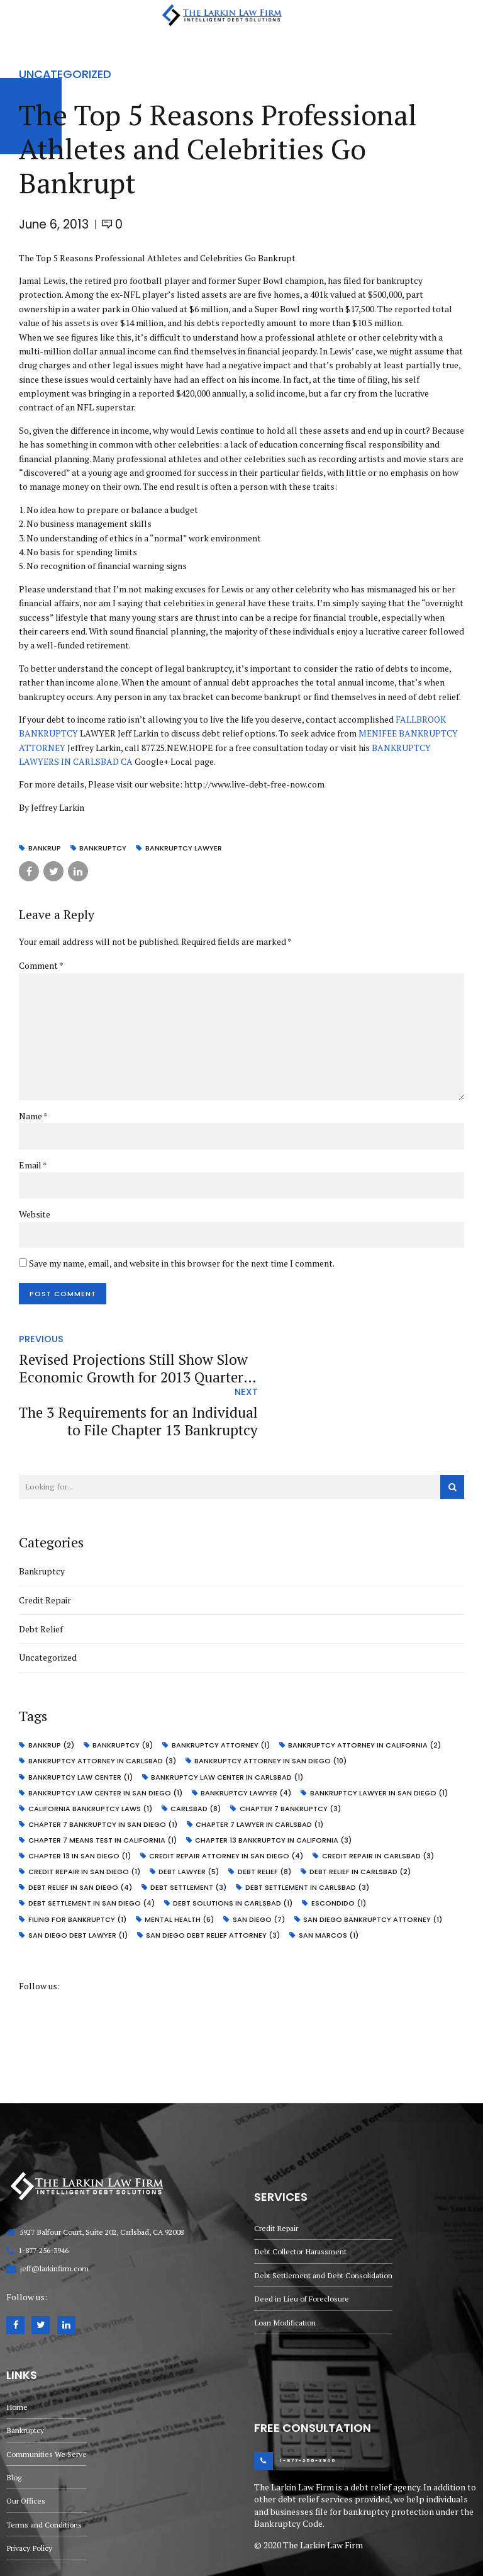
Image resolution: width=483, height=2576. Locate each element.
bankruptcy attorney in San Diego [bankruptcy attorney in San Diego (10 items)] (272, 1710)
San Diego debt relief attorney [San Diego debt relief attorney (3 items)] (214, 1880)
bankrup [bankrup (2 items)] (52, 1695)
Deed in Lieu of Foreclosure (302, 2242)
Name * (33, 1117)
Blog (14, 2424)
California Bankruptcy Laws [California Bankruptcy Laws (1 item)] (91, 1757)
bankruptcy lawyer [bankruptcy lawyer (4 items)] (247, 1741)
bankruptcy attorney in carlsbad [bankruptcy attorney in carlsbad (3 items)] (103, 1710)
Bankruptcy (42, 1521)
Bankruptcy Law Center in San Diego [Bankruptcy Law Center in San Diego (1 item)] (106, 1741)
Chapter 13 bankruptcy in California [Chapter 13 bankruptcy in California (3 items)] (274, 1787)
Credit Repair (45, 1550)
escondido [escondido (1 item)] (340, 1849)
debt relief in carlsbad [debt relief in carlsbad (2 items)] (362, 1818)
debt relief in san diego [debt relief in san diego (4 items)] (81, 1834)
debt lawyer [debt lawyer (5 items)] (190, 1818)
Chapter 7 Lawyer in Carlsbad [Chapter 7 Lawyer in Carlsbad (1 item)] (261, 1772)
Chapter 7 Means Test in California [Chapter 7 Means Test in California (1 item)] (103, 1787)
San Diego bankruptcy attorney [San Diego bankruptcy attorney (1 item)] (375, 1864)
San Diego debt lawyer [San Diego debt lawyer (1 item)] (78, 1880)
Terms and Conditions (44, 2473)
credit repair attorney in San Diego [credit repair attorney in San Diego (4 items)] (227, 1803)
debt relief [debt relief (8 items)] (266, 1818)
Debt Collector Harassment (301, 2194)
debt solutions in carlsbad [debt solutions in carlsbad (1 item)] (234, 1849)
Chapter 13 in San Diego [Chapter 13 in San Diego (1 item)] (80, 1803)
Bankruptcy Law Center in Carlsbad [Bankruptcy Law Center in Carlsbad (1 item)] (228, 1726)
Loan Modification (286, 2267)
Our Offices (26, 2449)
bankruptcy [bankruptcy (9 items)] (124, 1695)
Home (17, 2352)
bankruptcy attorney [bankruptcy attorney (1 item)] (223, 1695)
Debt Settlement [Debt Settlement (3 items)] (190, 1834)
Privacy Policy (29, 2497)
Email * (33, 1166)
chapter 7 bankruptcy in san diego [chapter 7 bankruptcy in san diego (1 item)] (103, 1772)
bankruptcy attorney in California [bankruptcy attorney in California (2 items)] (367, 1695)
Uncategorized (65, 74)
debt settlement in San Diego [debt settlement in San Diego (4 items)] (92, 1849)
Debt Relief (41, 1579)
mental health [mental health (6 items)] (180, 1864)
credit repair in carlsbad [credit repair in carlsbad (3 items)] (380, 1803)
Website (34, 1216)
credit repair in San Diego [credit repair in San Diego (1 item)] (85, 1818)
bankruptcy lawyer (185, 848)
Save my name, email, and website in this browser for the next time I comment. (182, 1265)
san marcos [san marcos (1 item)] (330, 1880)
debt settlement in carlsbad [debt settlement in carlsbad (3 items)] (309, 1834)
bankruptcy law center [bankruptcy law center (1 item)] (81, 1726)
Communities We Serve (46, 2400)
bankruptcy (104, 848)
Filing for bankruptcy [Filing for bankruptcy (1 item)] (78, 1864)
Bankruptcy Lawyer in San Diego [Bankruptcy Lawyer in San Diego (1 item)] (381, 1741)
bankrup (45, 848)
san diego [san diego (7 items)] (261, 1864)
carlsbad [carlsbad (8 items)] (197, 1757)
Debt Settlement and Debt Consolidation (324, 2218)
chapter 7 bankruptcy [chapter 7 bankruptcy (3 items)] (292, 1757)
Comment (41, 965)
